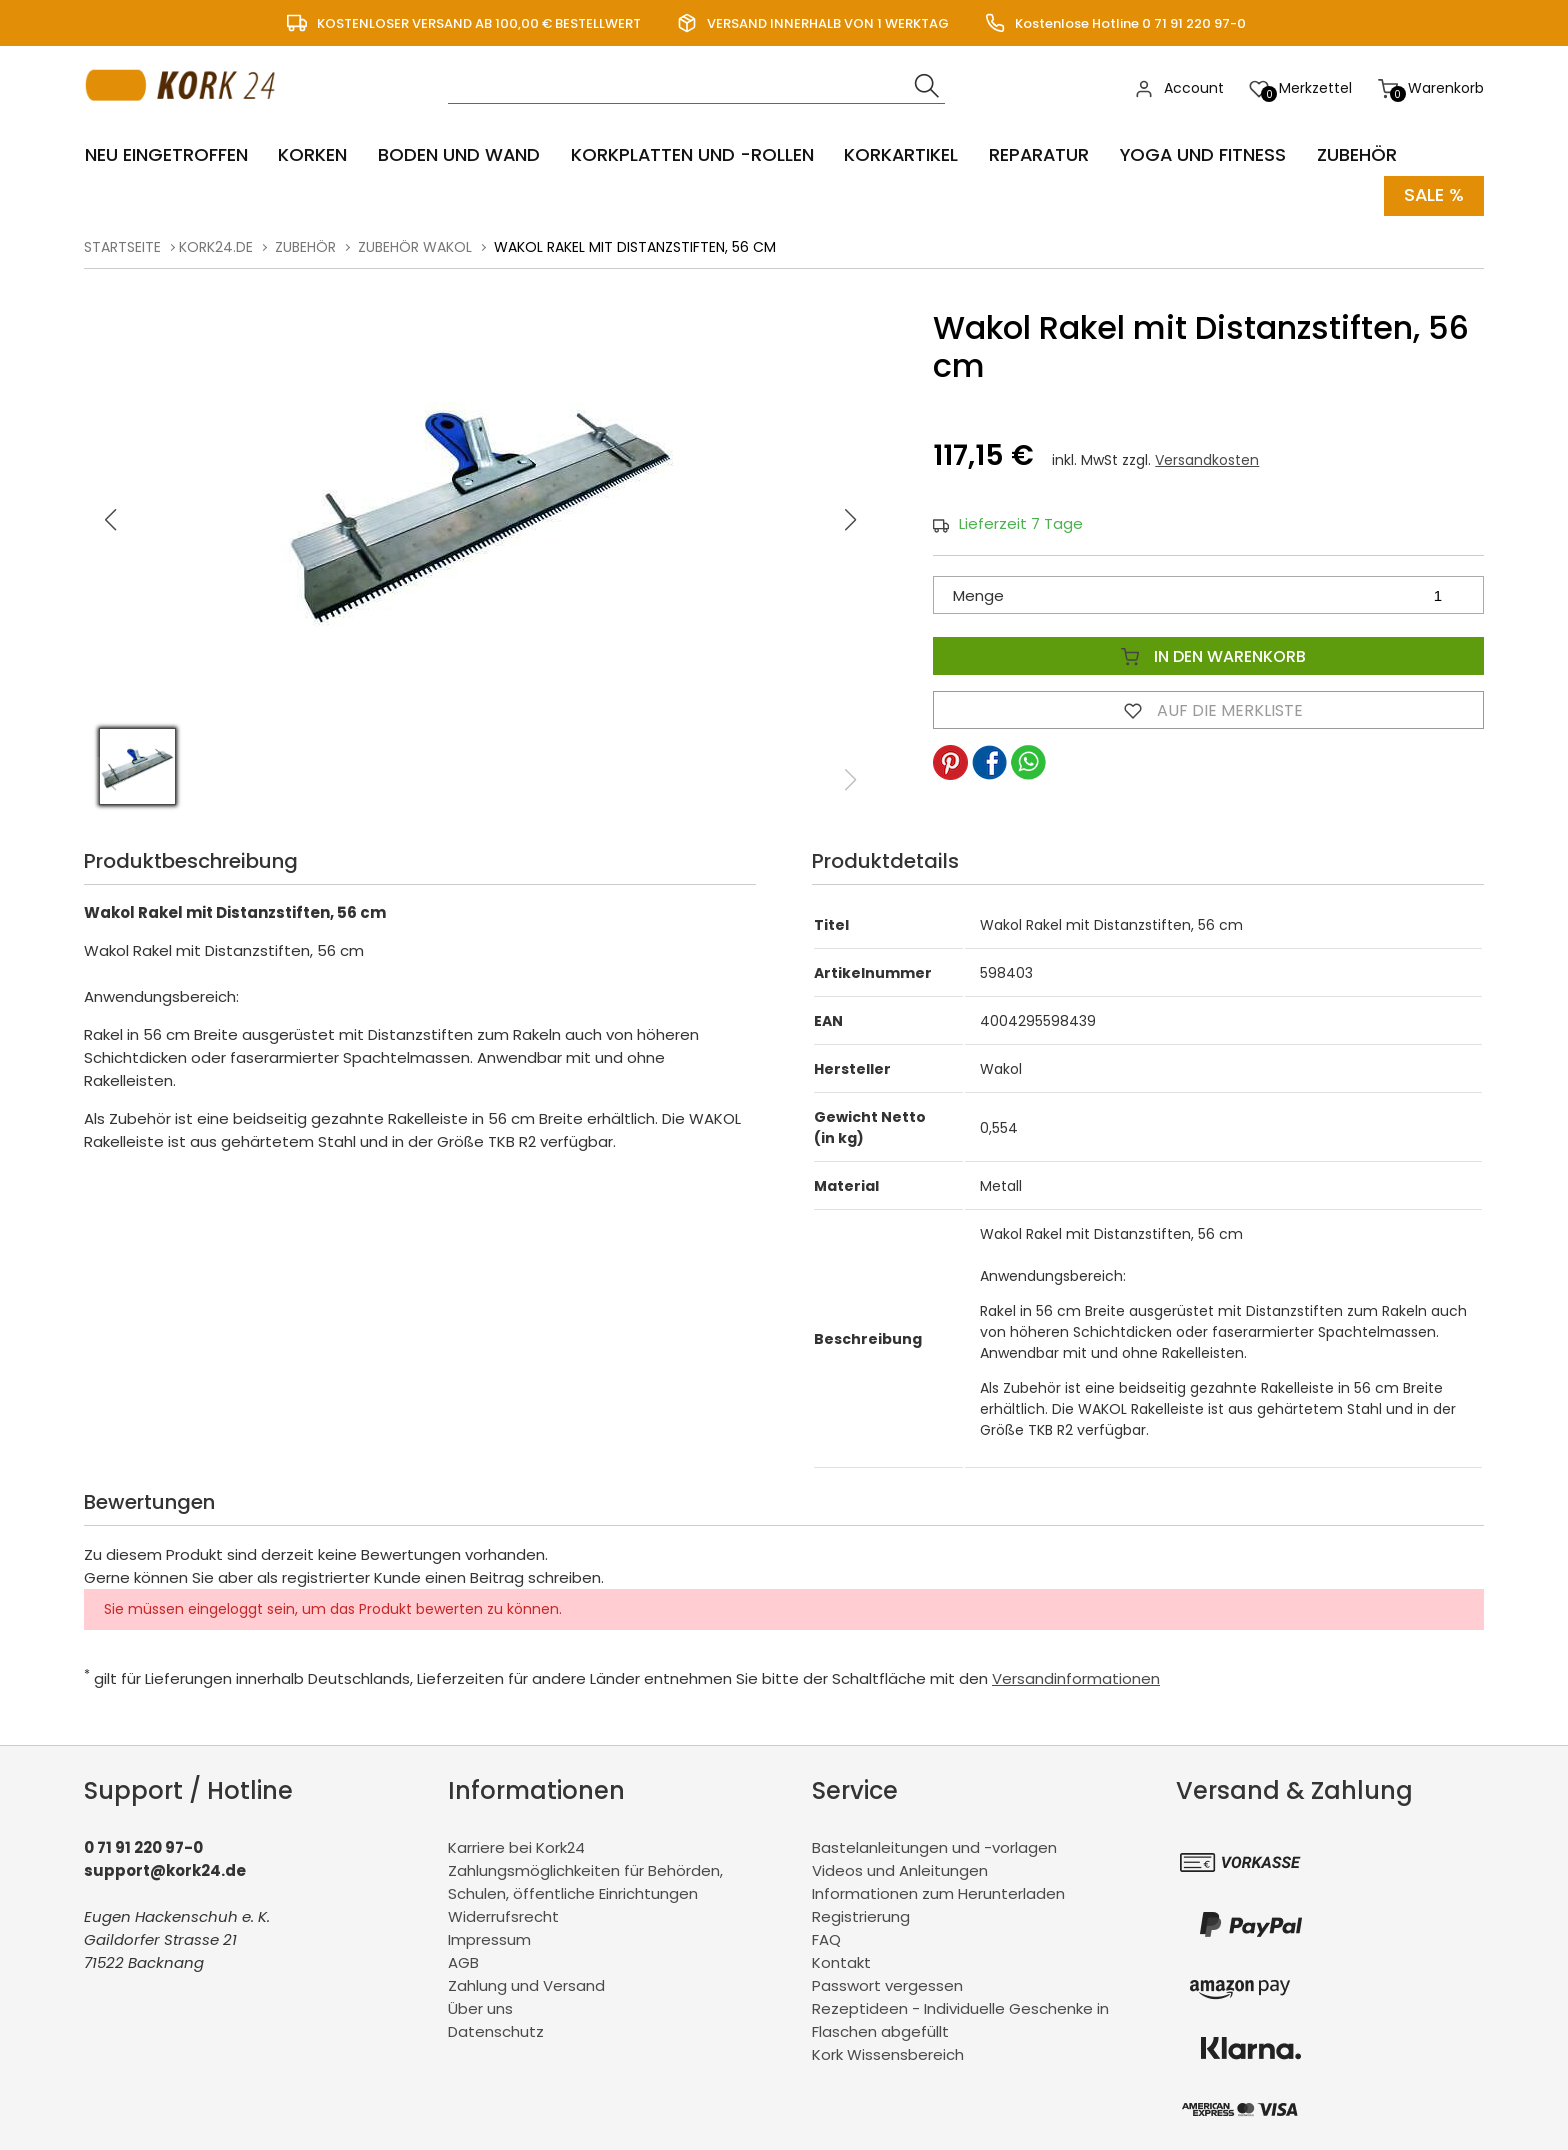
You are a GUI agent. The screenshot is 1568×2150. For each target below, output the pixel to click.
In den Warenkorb (1209, 656)
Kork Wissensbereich (888, 2053)
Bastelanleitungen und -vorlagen (934, 1846)
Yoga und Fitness (1204, 155)
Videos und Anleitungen (900, 1869)
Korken (311, 155)
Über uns (480, 2007)
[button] (851, 519)
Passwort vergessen (887, 1984)
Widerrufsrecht (503, 1915)
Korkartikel (900, 155)
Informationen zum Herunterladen (938, 1892)
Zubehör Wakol (415, 246)
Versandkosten (1207, 460)
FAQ (826, 1938)
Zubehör (1358, 155)
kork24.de (216, 246)
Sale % (1433, 195)
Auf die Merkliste (1209, 710)
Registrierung (861, 1915)
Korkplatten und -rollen (691, 155)
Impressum (489, 1938)
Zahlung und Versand (526, 1984)
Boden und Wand (457, 155)
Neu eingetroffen (165, 155)
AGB (463, 1961)
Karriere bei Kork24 (516, 1846)
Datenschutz (496, 2030)
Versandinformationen (1076, 1677)
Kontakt (841, 1961)
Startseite (122, 246)
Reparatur (1039, 155)
